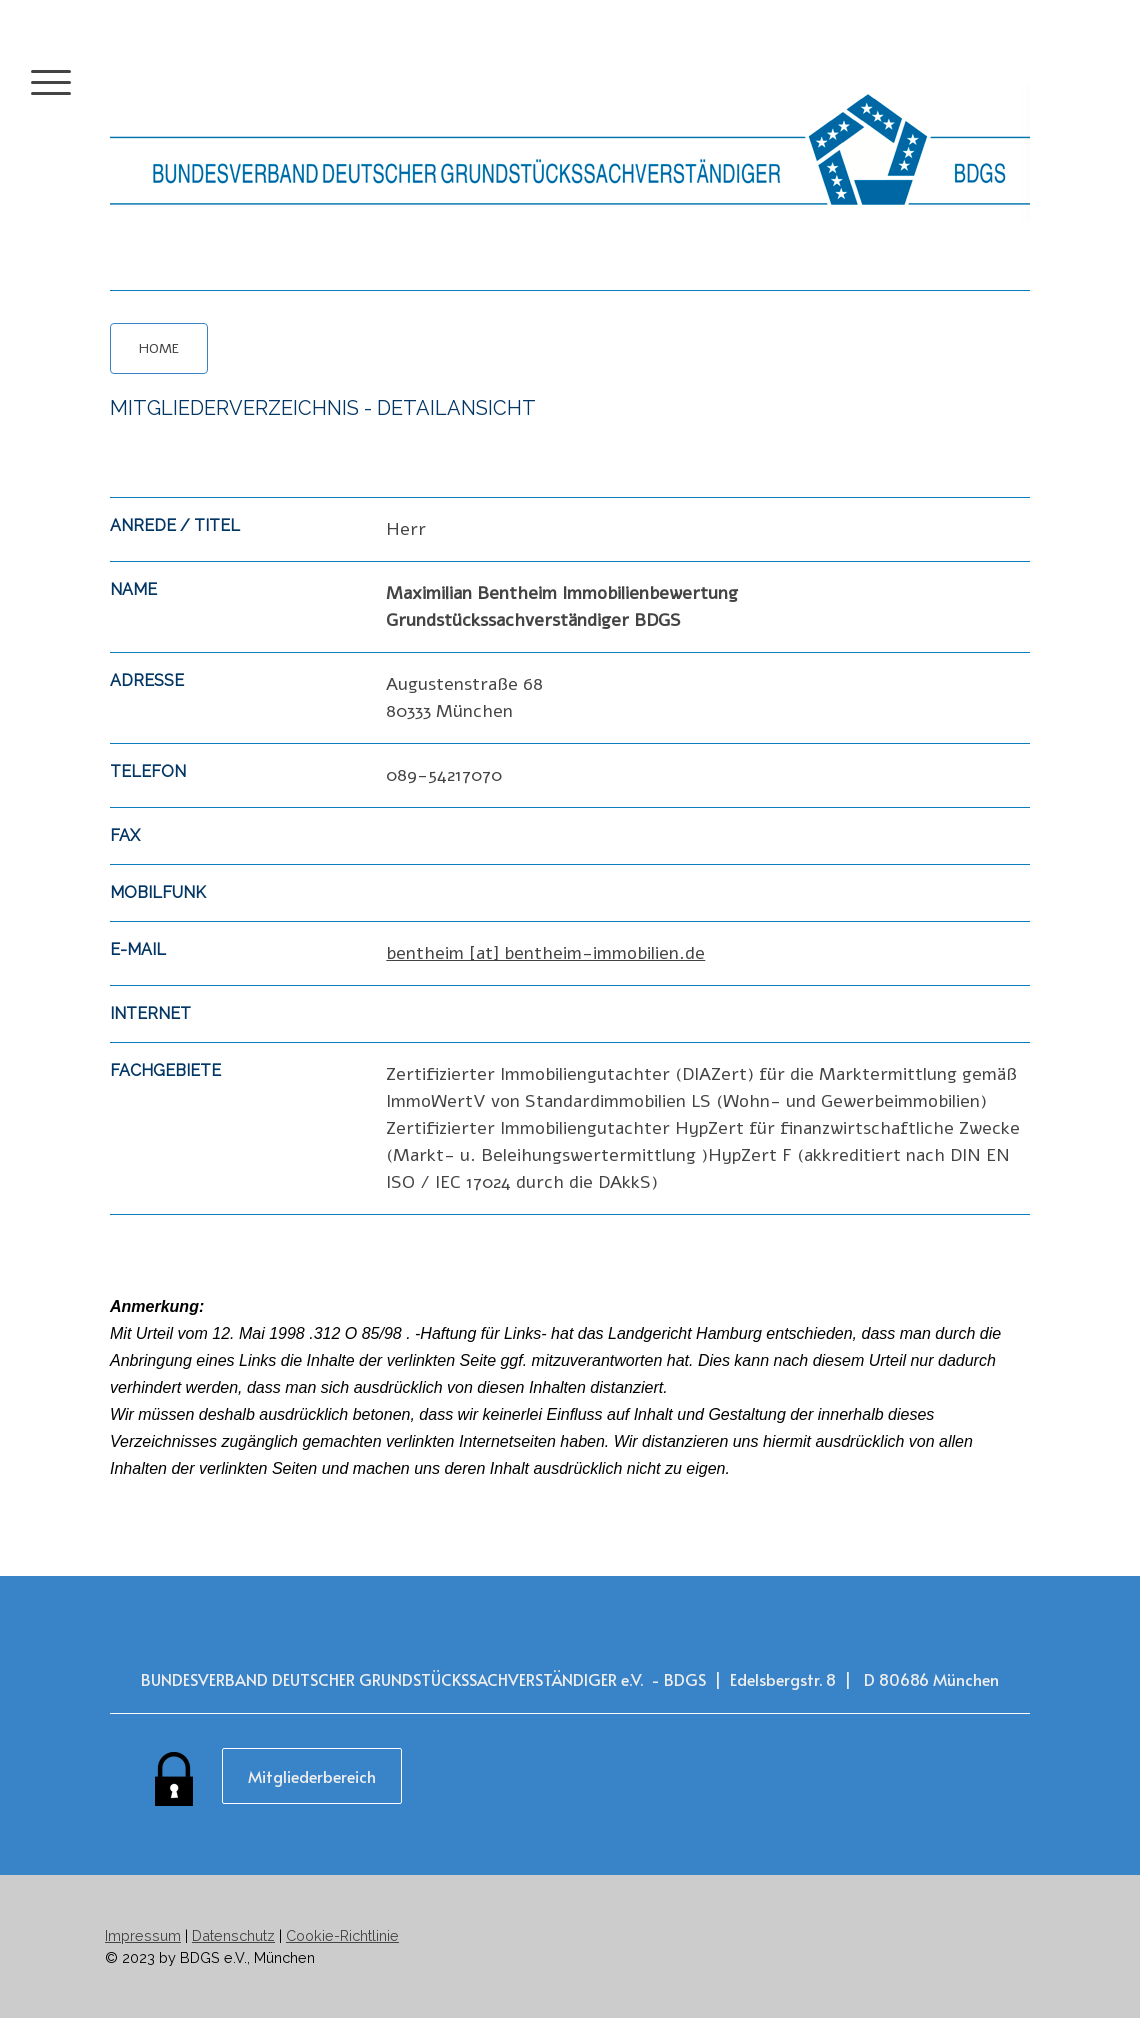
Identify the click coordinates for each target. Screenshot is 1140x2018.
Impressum (143, 1935)
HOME (159, 348)
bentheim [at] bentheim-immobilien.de (545, 953)
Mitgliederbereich (312, 1776)
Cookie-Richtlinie (342, 1935)
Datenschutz (233, 1935)
